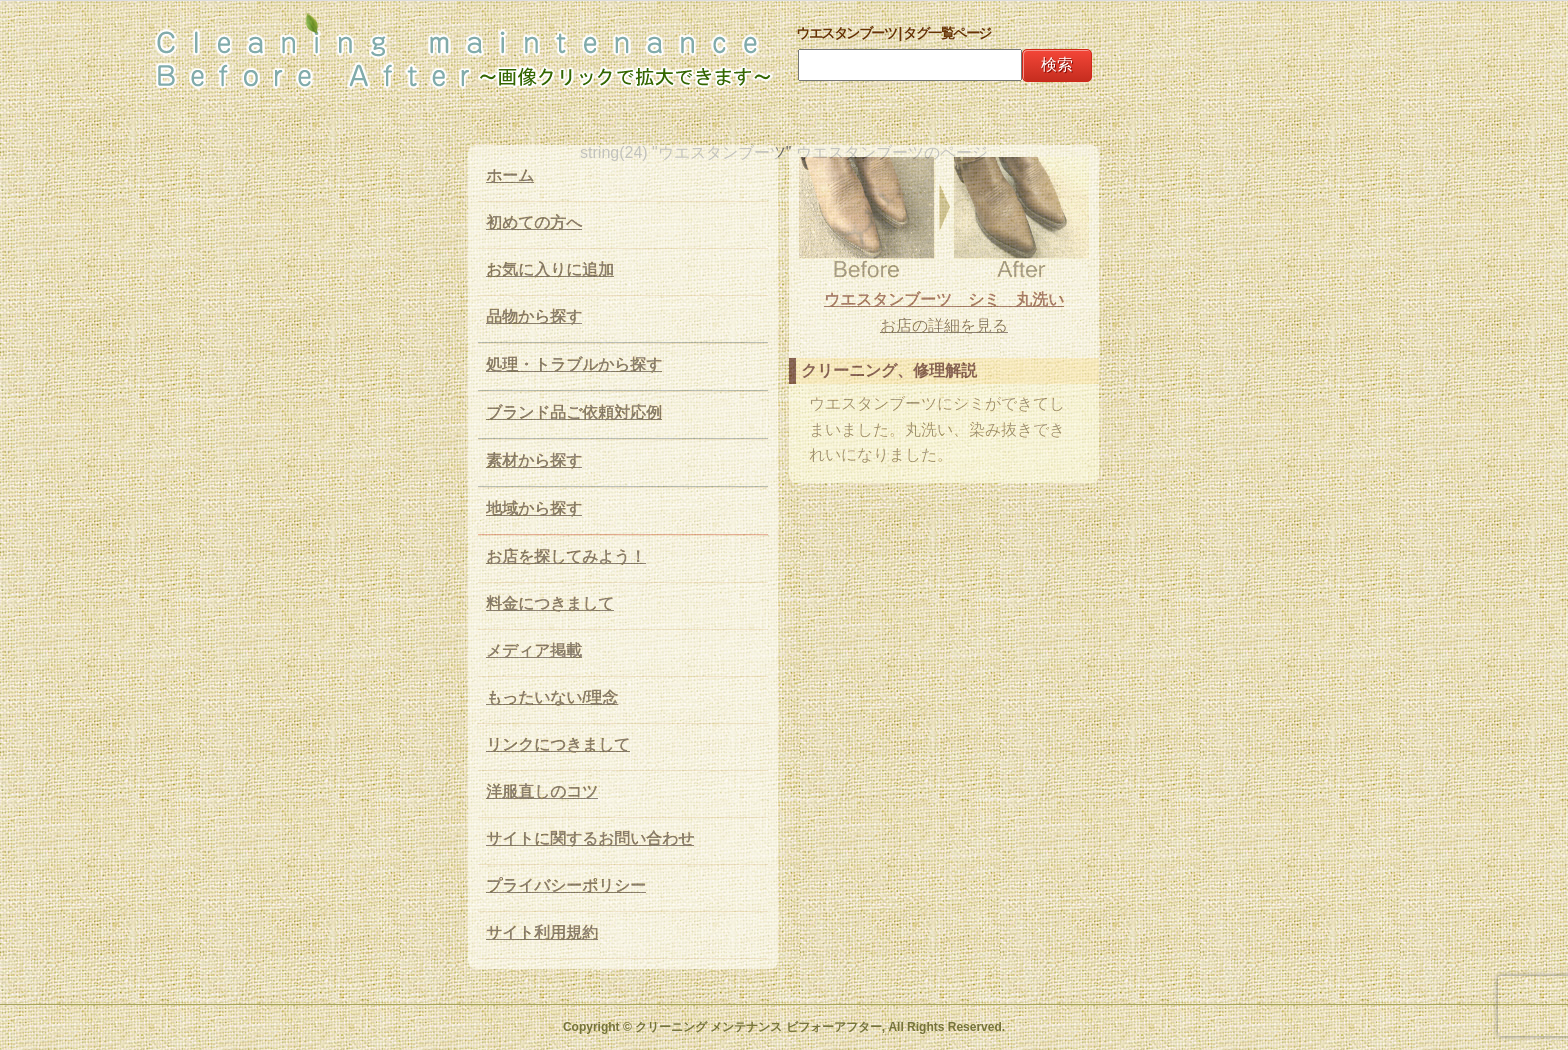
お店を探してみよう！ (566, 556)
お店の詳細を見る (944, 325)
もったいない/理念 (552, 697)
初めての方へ (534, 222)
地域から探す (534, 508)
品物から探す (534, 316)
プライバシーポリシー (566, 885)
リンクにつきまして (558, 744)
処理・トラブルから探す (574, 364)
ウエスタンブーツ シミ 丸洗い (944, 299)
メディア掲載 (534, 650)
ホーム (510, 175)
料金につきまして (550, 603)
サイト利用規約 (542, 932)
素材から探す (534, 460)
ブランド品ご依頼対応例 (574, 412)
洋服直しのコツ (542, 791)
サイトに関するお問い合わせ (590, 838)
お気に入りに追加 (550, 269)
